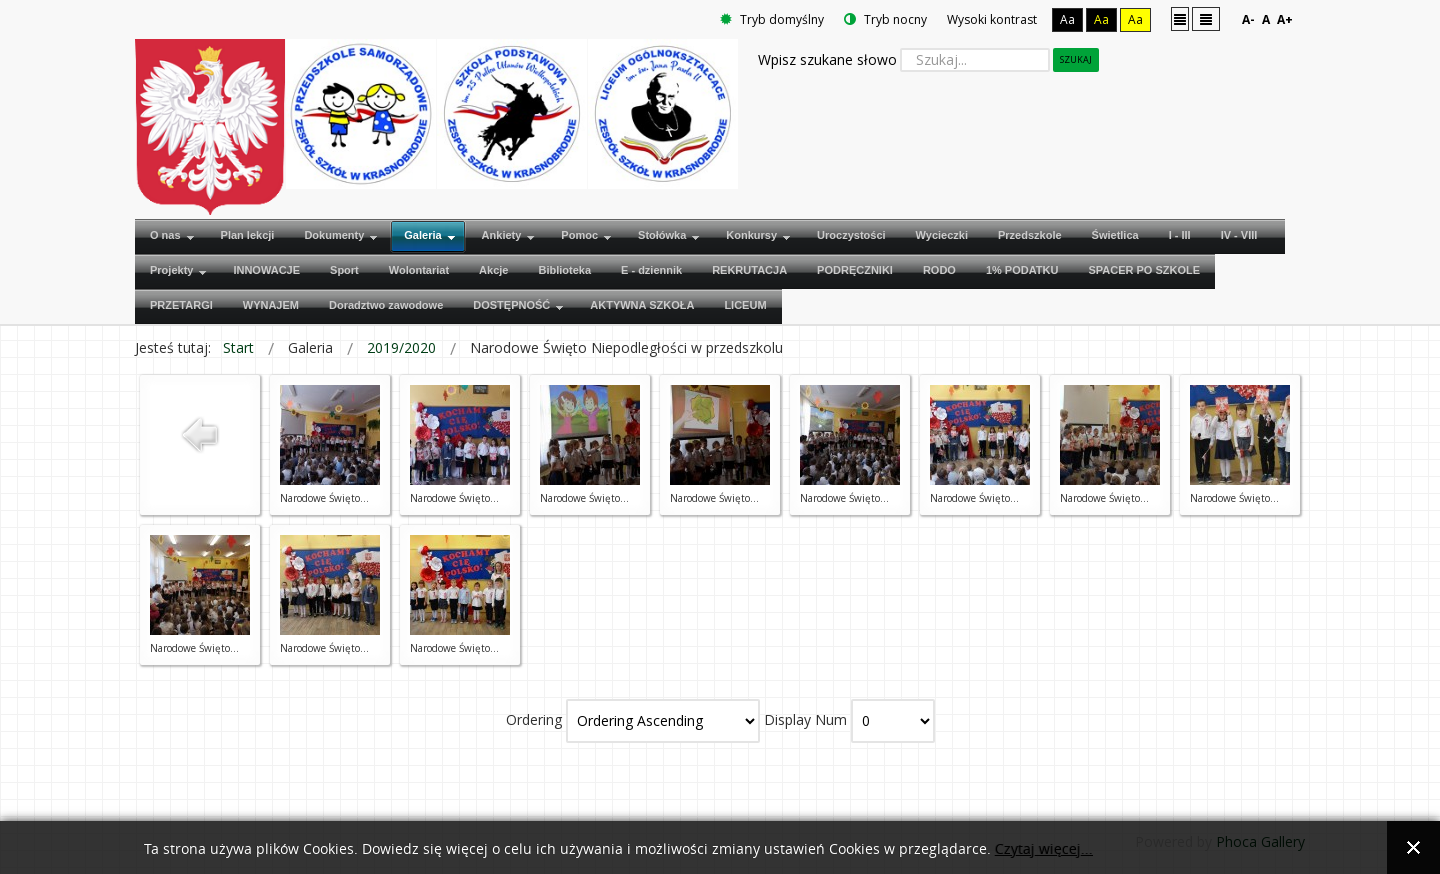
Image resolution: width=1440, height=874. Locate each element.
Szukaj (1076, 59)
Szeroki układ (1206, 18)
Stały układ (1180, 18)
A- (1248, 19)
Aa (1067, 19)
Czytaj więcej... (1044, 849)
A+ (1285, 19)
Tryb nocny (885, 19)
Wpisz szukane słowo (827, 59)
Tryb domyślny (772, 19)
